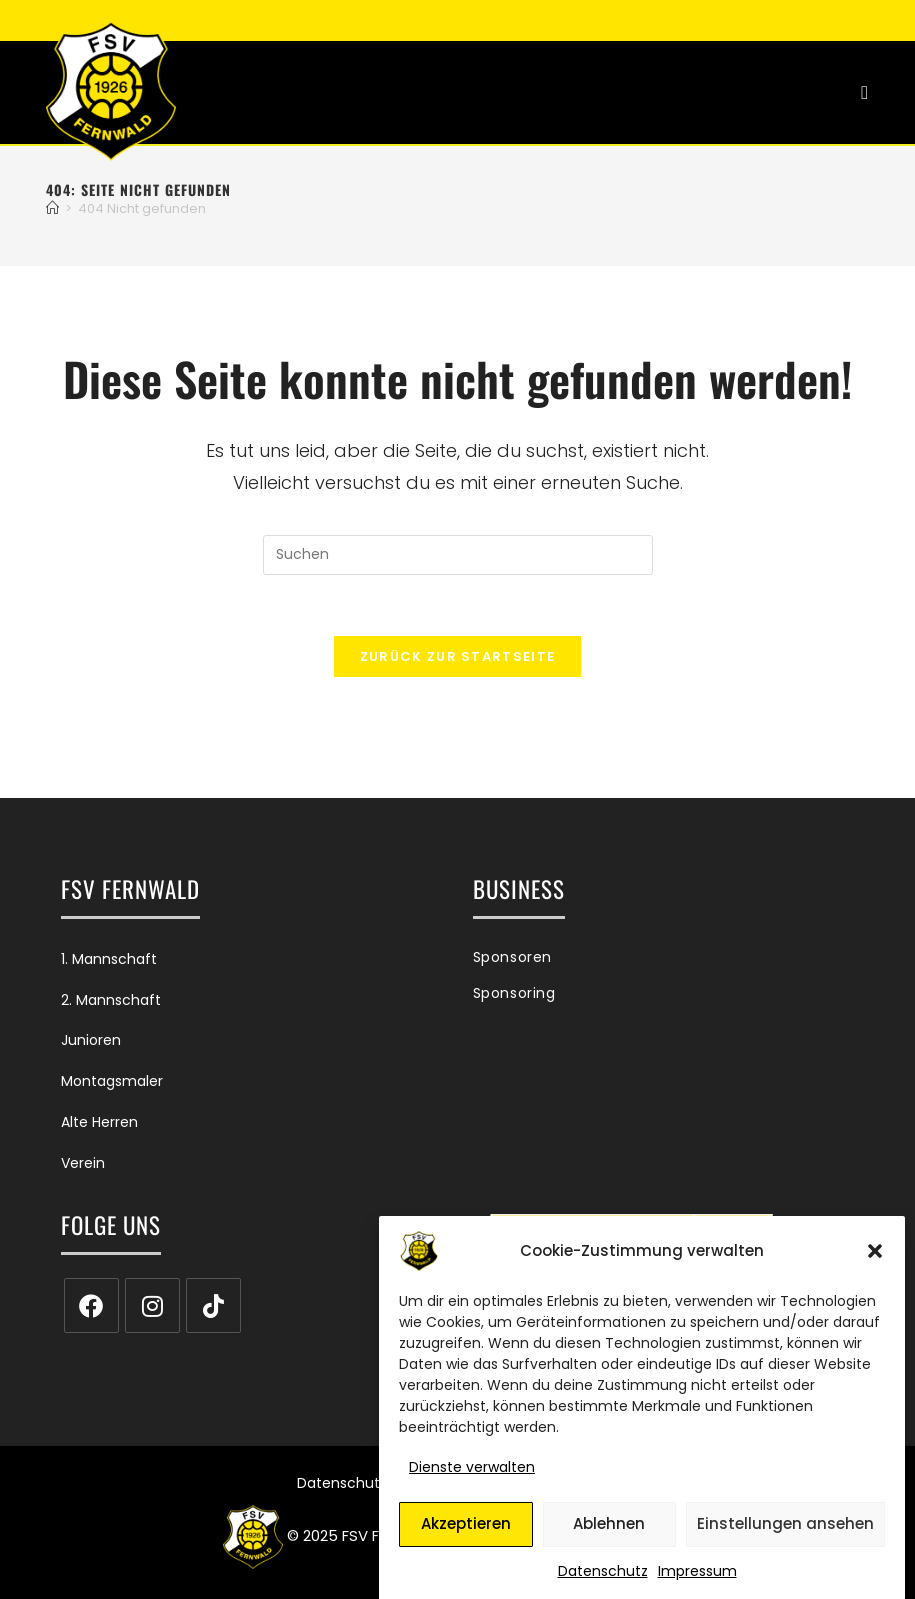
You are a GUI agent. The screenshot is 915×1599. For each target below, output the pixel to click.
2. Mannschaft (111, 1000)
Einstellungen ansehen (785, 1535)
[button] (875, 1263)
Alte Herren (99, 1122)
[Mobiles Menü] (865, 92)
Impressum (697, 1582)
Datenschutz (603, 1582)
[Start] (52, 208)
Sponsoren (512, 957)
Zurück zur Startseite (457, 656)
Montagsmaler (112, 1081)
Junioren (91, 1040)
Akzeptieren (466, 1535)
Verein (83, 1163)
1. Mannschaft (109, 959)
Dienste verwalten (472, 1479)
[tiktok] (213, 1305)
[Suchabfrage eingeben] (458, 555)
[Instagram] (152, 1305)
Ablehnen (609, 1535)
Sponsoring (514, 993)
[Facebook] (91, 1305)
